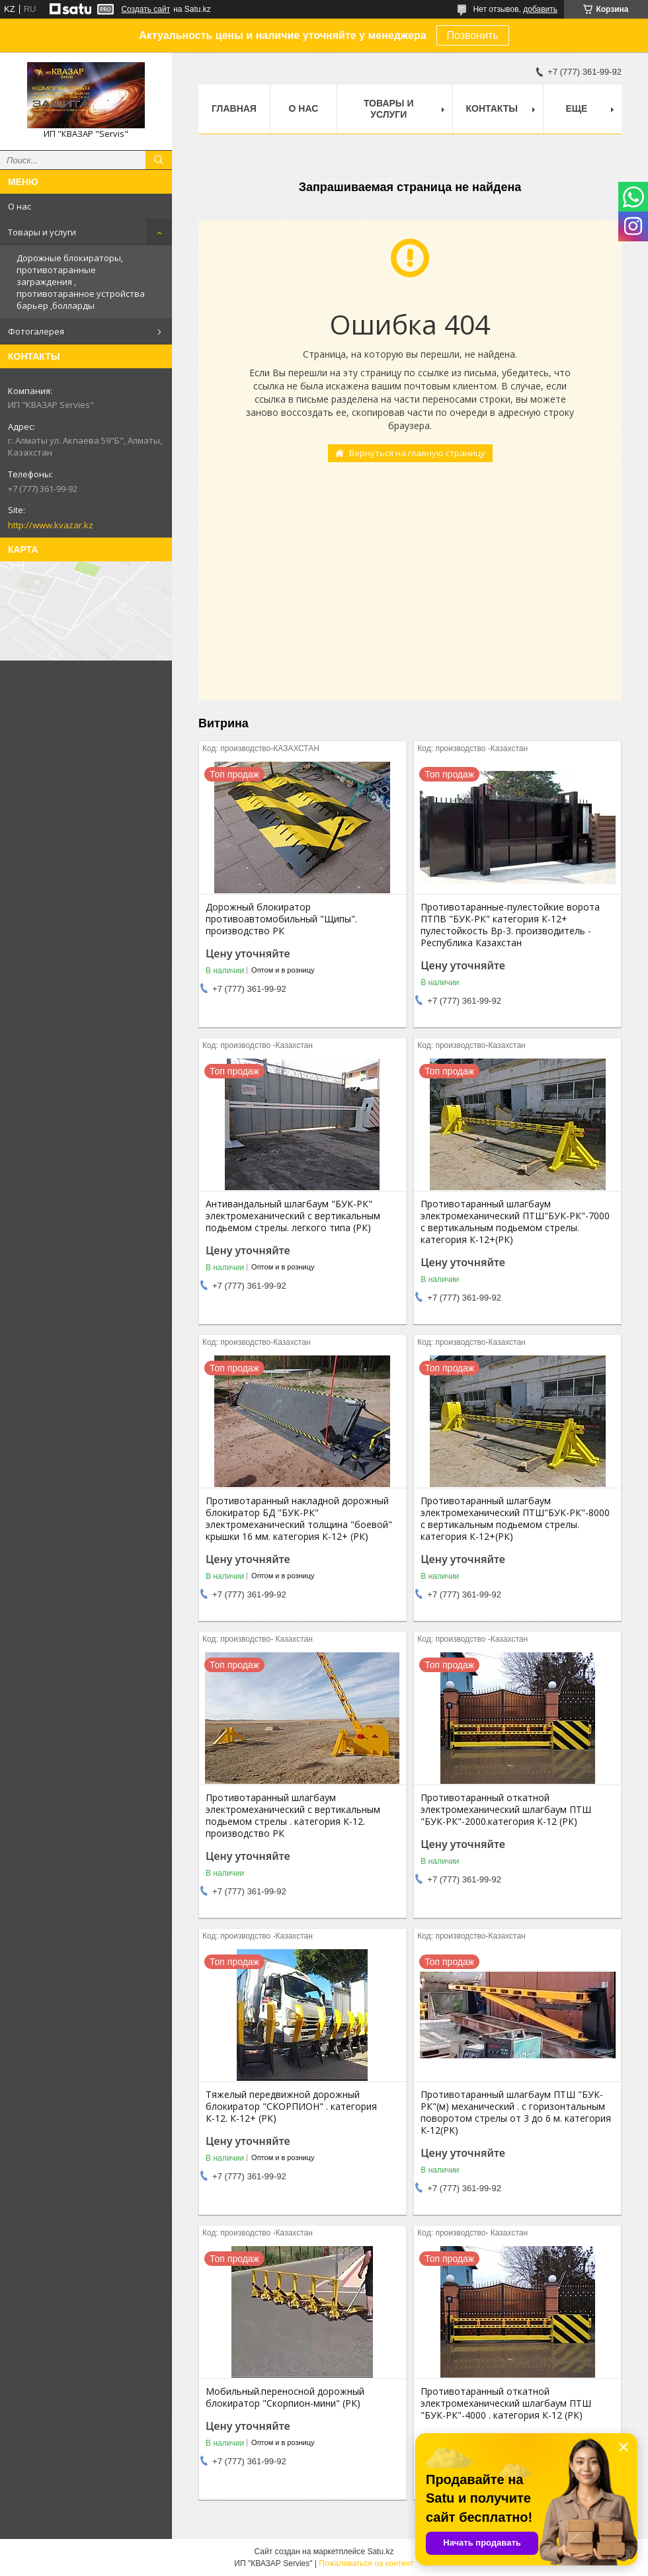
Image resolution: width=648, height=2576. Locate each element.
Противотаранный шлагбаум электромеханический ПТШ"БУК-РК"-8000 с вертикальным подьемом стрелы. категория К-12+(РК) (515, 1519)
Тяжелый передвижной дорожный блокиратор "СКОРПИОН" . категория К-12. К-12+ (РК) (291, 2106)
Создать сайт (145, 9)
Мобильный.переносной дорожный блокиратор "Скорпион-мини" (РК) (285, 2397)
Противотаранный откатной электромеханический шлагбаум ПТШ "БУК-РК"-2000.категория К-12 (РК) (506, 1810)
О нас (19, 206)
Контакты (492, 108)
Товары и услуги (42, 232)
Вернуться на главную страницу (417, 453)
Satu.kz (380, 2551)
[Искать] (158, 160)
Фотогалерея (36, 331)
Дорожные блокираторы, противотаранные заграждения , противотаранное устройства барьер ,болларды (81, 281)
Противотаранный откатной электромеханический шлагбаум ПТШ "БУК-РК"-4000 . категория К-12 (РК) (506, 2403)
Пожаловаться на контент (366, 2563)
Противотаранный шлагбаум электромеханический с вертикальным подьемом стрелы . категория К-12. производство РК (293, 1815)
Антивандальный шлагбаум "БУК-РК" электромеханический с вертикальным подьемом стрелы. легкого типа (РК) (293, 1216)
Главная (234, 108)
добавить (540, 9)
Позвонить (473, 35)
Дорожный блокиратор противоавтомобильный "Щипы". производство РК (281, 919)
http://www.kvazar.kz (50, 525)
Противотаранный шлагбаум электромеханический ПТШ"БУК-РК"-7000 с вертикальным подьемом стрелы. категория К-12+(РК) (515, 1222)
